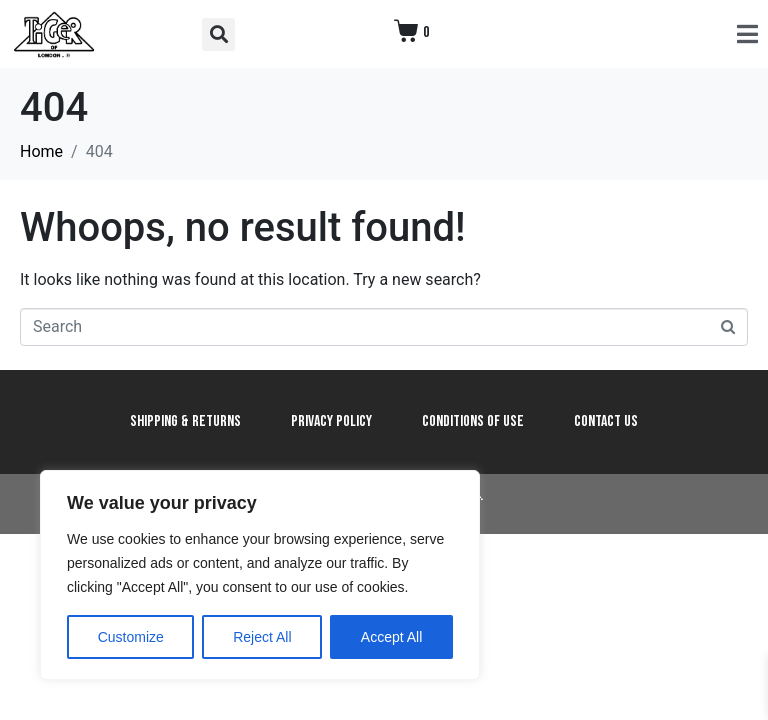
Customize (131, 637)
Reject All (262, 637)
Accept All (391, 637)
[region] (260, 575)
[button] (218, 34)
